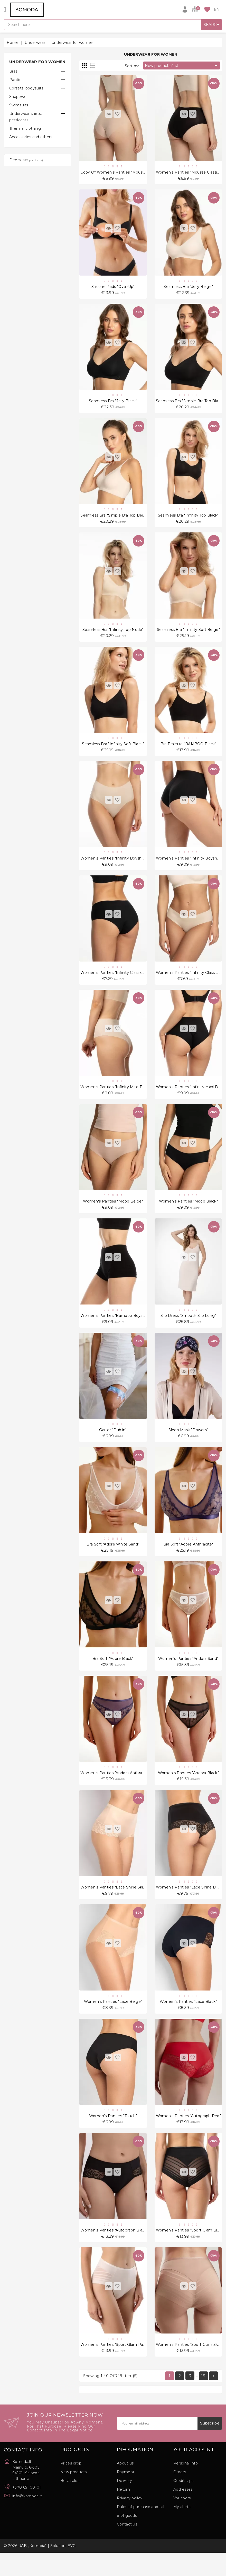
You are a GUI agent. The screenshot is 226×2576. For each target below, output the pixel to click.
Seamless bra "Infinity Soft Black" (113, 750)
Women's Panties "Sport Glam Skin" (189, 2367)
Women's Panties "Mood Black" (188, 1212)
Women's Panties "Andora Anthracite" (115, 1789)
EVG (72, 2569)
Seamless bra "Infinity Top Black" (188, 519)
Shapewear (19, 96)
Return (123, 2512)
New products (73, 2495)
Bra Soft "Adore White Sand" (113, 1559)
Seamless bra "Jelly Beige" (188, 288)
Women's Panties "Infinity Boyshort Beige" (120, 865)
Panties (16, 79)
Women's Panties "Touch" (113, 2136)
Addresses (183, 2512)
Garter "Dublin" (113, 1443)
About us (125, 2486)
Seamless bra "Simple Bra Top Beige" (114, 519)
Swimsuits (18, 105)
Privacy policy (129, 2521)
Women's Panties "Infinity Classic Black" (117, 981)
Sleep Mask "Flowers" (188, 1443)
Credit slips (183, 2504)
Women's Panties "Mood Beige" (113, 1212)
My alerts (182, 2530)
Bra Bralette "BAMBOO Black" (188, 750)
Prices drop (70, 2486)
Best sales (69, 2504)
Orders (179, 2495)
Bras (13, 71)
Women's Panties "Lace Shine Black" (190, 1905)
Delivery (124, 2504)
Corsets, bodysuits (26, 88)
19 (203, 2399)
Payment (125, 2495)
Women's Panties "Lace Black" (188, 2020)
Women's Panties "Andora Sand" (188, 1674)
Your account (193, 2473)
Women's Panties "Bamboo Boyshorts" (116, 1327)
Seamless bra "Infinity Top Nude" (113, 634)
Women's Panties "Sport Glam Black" (190, 2251)
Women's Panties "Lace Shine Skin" (113, 1905)
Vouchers (182, 2521)
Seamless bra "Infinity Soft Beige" (188, 634)
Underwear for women (37, 61)
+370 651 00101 (26, 2510)
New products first (182, 66)
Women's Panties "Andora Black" (188, 1789)
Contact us (127, 2547)
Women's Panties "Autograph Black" (114, 2251)
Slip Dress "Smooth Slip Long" (188, 1327)
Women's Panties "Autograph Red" (188, 2136)
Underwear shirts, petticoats (25, 116)
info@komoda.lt (27, 2519)
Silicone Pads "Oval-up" (113, 288)
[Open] (5, 9)
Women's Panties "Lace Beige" (113, 2020)
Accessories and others (30, 137)
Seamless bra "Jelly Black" (113, 403)
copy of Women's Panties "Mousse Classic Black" (126, 172)
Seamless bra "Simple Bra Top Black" (190, 403)
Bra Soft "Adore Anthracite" (188, 1559)
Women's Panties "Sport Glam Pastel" (115, 2367)
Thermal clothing (25, 128)
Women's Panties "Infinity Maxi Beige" (116, 1096)
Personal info (185, 2486)
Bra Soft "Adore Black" (113, 1674)
